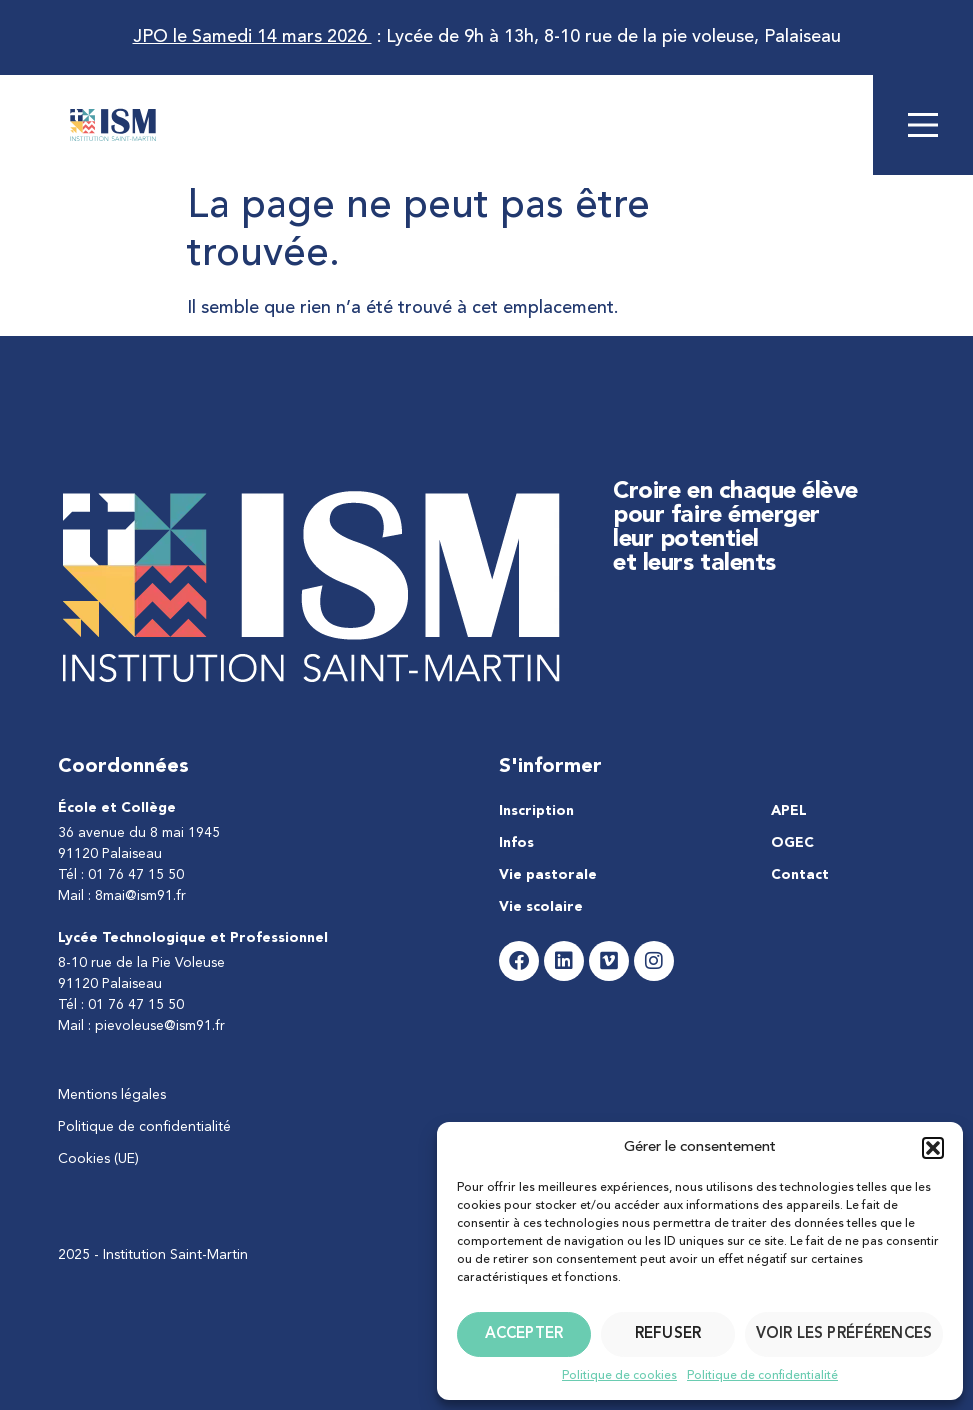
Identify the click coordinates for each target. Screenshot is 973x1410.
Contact (800, 875)
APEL (789, 811)
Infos (516, 843)
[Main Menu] (923, 125)
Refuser (668, 1334)
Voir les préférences (844, 1334)
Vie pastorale (548, 875)
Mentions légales (112, 1095)
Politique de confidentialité (762, 1376)
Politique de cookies (619, 1376)
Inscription (536, 811)
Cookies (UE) (98, 1159)
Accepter (524, 1334)
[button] (933, 1148)
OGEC (792, 843)
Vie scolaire (541, 907)
